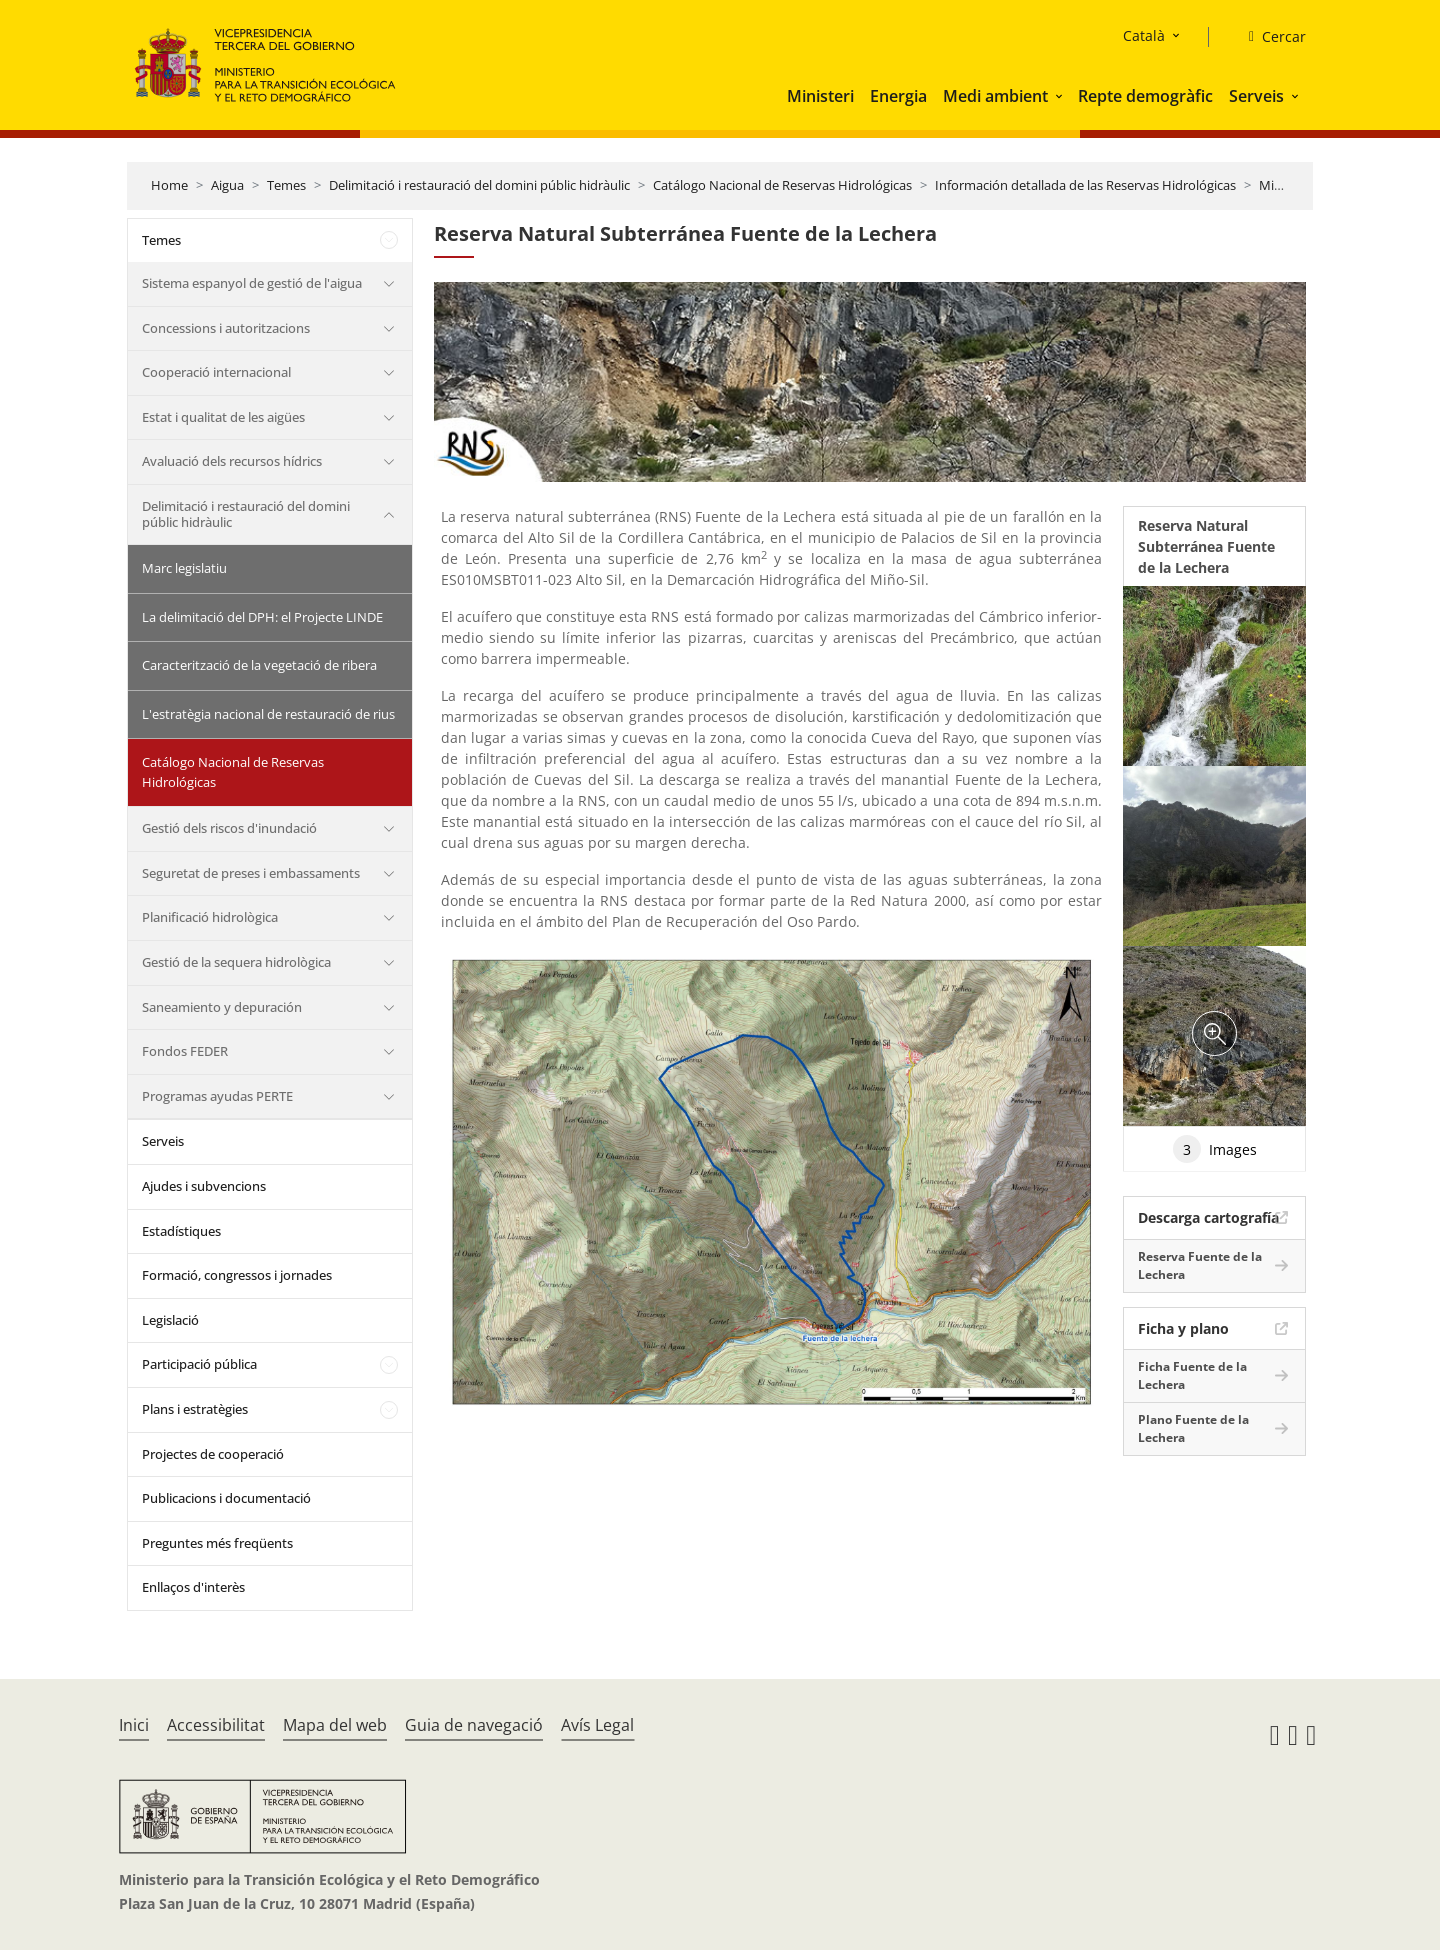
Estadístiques (181, 1231)
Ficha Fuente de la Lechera (1192, 1375)
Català (1144, 35)
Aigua (227, 185)
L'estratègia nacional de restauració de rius (268, 714)
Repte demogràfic (1145, 96)
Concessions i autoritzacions (226, 328)
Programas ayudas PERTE (217, 1096)
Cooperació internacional (216, 372)
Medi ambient (995, 96)
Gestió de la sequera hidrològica (236, 962)
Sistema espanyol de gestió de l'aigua (252, 283)
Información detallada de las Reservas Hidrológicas (1085, 185)
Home (169, 185)
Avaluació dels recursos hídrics (232, 461)
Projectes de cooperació (213, 1454)
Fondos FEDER (185, 1051)
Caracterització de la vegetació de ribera (259, 665)
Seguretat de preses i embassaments (251, 873)
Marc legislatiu (184, 568)
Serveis (1256, 96)
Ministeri (820, 96)
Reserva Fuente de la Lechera (1200, 1265)
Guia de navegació (474, 1725)
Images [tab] (1215, 1149)
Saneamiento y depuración (222, 1007)
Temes (286, 185)
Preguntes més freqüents (217, 1543)
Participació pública (199, 1364)
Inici (134, 1725)
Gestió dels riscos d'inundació (229, 828)
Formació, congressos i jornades (237, 1275)
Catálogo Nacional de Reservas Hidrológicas (782, 185)
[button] (1061, 96)
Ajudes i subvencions (204, 1186)
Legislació (170, 1320)
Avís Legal (597, 1725)
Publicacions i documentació (226, 1498)
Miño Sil (1282, 185)
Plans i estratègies (195, 1409)
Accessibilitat (216, 1725)
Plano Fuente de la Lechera (1193, 1428)
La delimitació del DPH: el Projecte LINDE (262, 617)
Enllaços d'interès (193, 1587)
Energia (898, 96)
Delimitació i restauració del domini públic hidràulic (479, 185)
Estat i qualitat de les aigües (223, 417)
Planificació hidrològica (210, 917)
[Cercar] (1269, 37)
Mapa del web (335, 1725)
